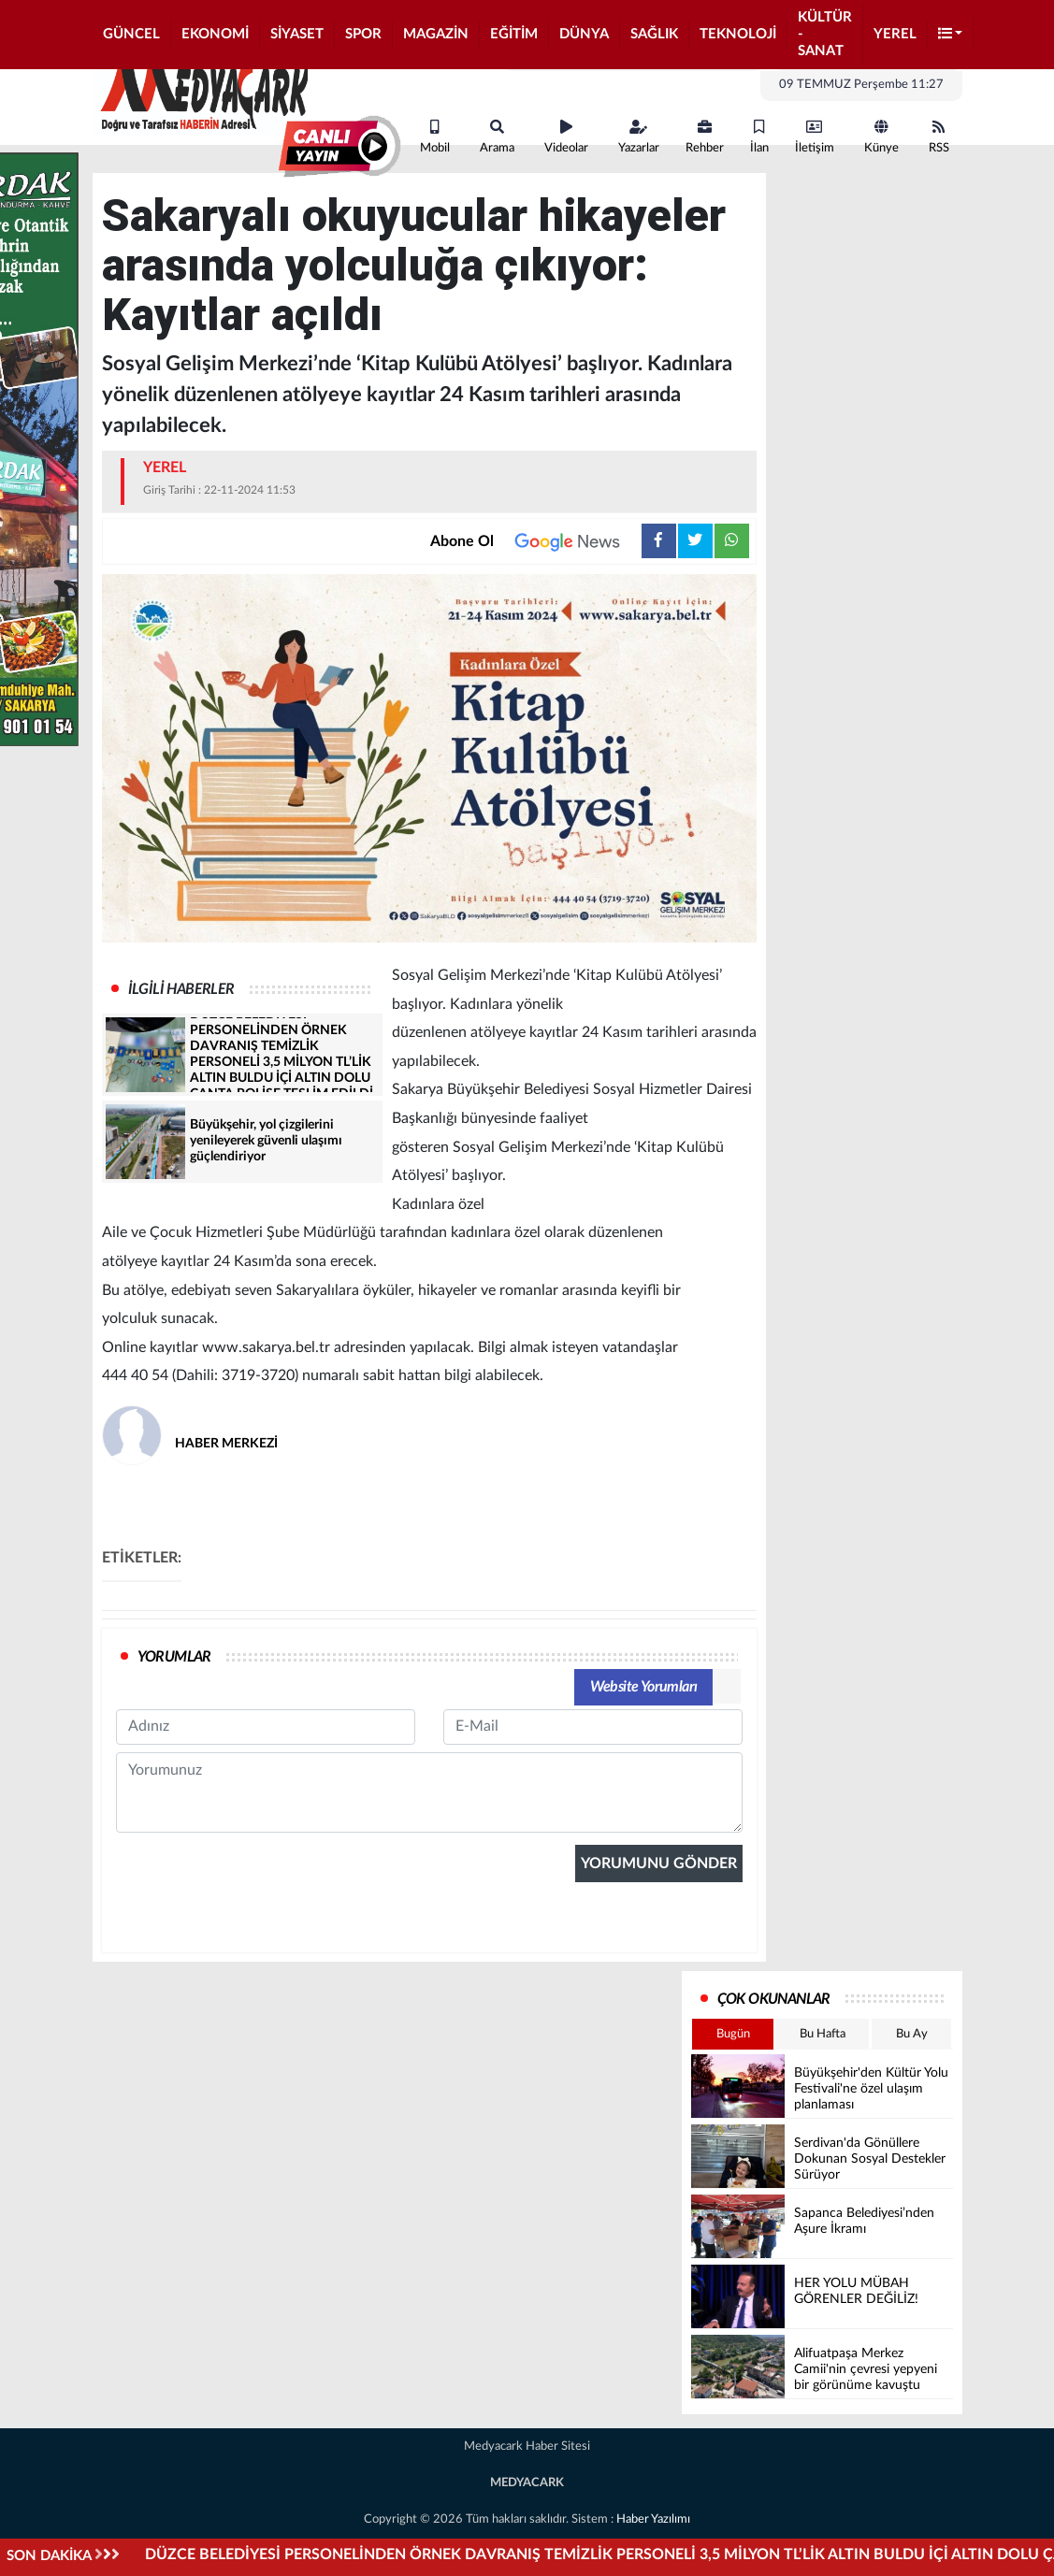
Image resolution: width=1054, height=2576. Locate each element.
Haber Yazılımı (653, 2519)
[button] (951, 35)
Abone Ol (536, 541)
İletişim (814, 137)
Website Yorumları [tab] (644, 1686)
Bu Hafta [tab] (822, 2034)
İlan (759, 137)
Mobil (435, 137)
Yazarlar (638, 137)
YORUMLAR (174, 1656)
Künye (881, 137)
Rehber (705, 137)
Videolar (566, 137)
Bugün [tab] (733, 2034)
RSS (939, 137)
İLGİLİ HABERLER (181, 989)
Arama (497, 137)
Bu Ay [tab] (912, 2034)
